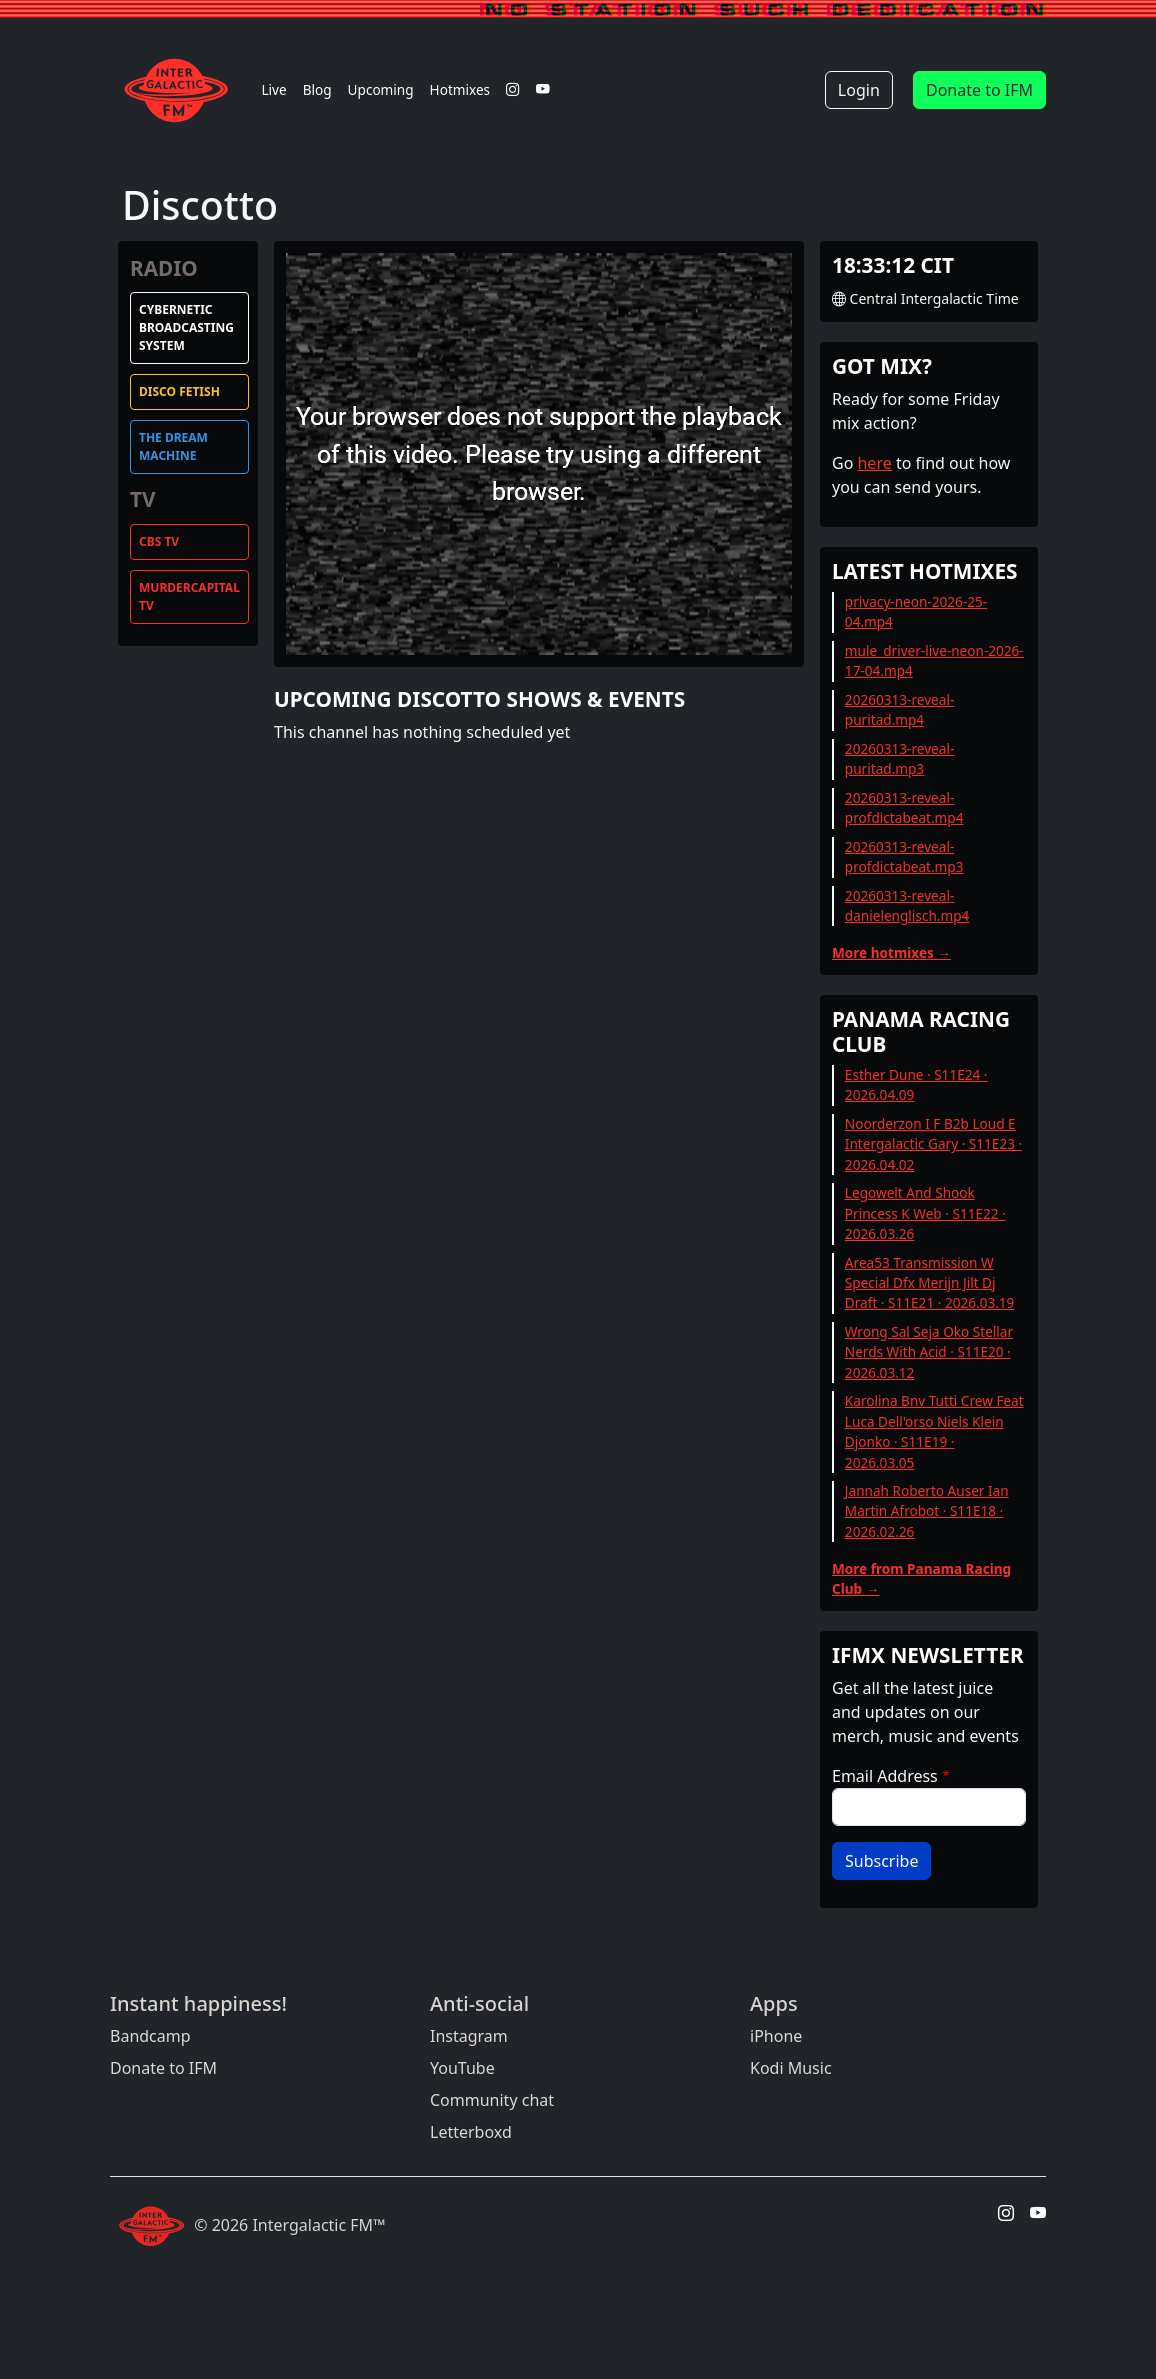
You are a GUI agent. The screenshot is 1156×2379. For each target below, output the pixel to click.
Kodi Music (791, 2068)
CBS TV (159, 541)
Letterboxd (471, 2132)
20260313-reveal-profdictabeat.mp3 (904, 856)
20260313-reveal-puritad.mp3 (899, 758)
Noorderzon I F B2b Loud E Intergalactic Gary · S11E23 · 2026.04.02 (933, 1144)
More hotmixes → (891, 952)
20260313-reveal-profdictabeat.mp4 (904, 807)
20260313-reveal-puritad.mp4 (899, 709)
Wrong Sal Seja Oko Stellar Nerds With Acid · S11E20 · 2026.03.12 (929, 1352)
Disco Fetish (179, 391)
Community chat (492, 2100)
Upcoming (381, 89)
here (874, 463)
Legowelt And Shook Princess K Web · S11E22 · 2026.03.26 (925, 1213)
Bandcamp (150, 2036)
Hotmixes (460, 89)
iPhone (776, 2036)
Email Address (885, 1776)
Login (859, 90)
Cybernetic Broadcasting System (186, 327)
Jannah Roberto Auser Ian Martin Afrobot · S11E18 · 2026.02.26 (927, 1511)
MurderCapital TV (189, 596)
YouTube (462, 2068)
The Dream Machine (173, 446)
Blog (317, 89)
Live (273, 89)
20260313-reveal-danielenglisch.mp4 (907, 905)
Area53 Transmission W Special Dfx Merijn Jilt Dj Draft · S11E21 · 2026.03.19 (930, 1283)
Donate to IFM (979, 90)
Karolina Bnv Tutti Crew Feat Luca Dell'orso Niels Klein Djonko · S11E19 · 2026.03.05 (934, 1431)
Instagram (469, 2036)
